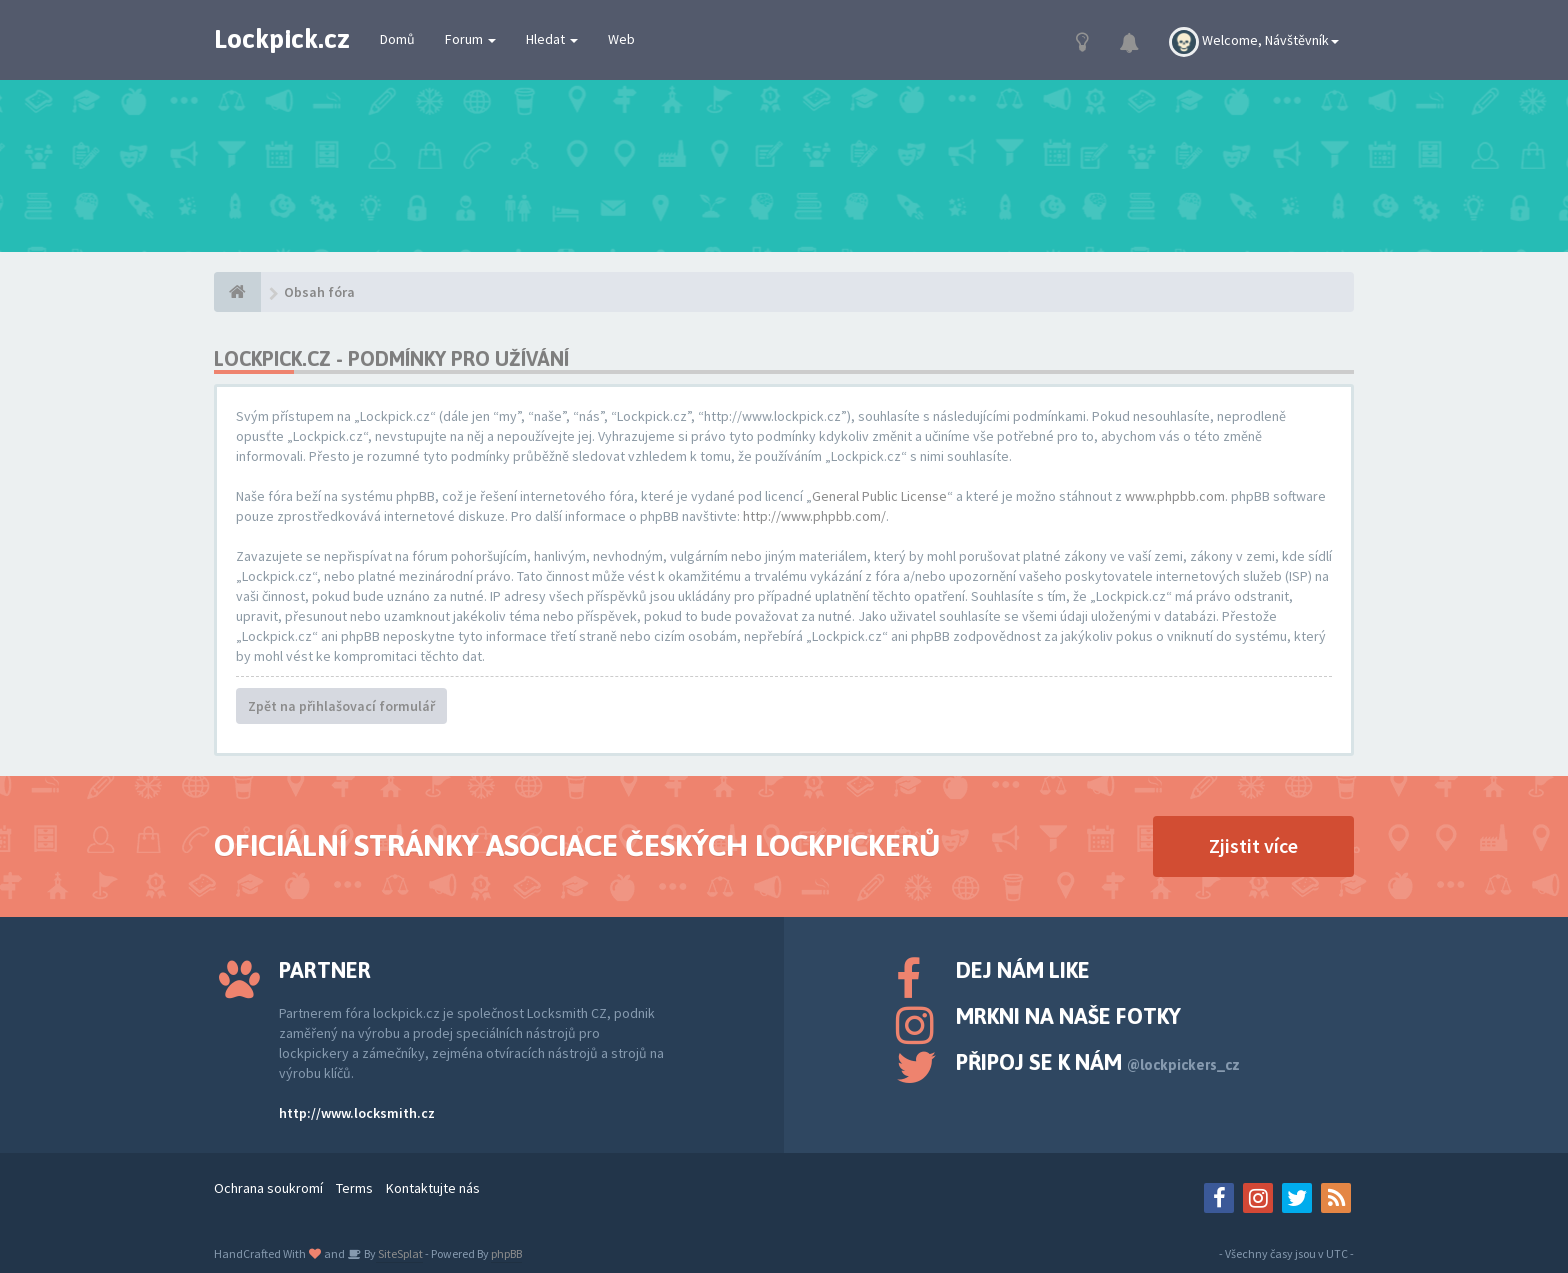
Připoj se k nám (1098, 1062)
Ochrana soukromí (268, 1188)
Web (621, 39)
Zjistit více (1253, 845)
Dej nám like (1023, 970)
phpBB (506, 1253)
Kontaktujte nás (433, 1188)
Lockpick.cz (282, 39)
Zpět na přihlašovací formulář (341, 706)
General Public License (879, 496)
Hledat (552, 39)
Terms (354, 1188)
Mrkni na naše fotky (1068, 1016)
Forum (470, 39)
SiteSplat (399, 1253)
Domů (397, 39)
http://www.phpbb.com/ (814, 516)
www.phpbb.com (1175, 496)
